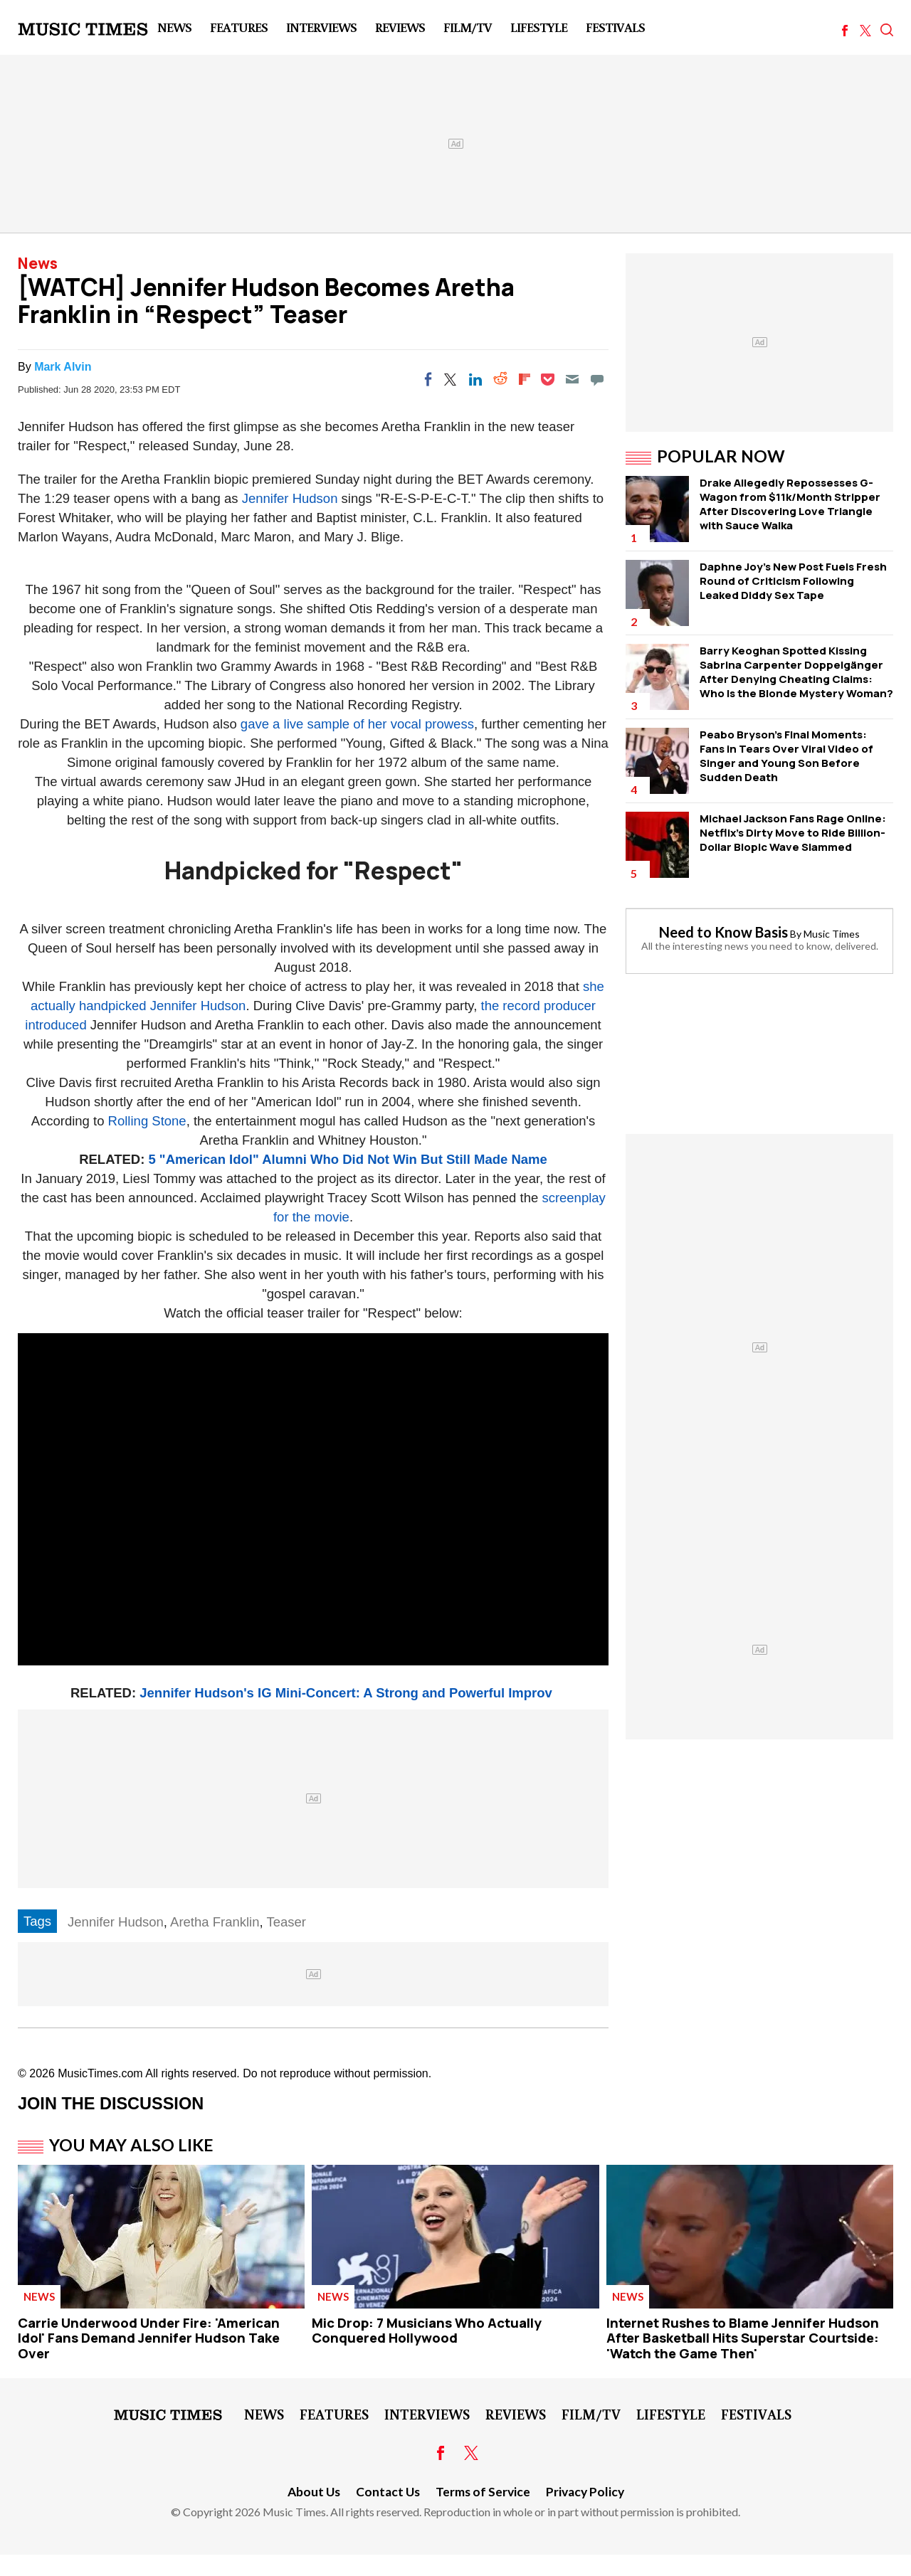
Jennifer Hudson (290, 498)
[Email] (572, 379)
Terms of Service (483, 2491)
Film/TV (467, 27)
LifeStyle (538, 27)
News (174, 27)
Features (239, 27)
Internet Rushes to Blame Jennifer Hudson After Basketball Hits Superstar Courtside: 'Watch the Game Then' (742, 2338)
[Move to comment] (597, 379)
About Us (314, 2491)
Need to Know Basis (723, 931)
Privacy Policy (585, 2491)
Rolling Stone (147, 1120)
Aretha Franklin (214, 1921)
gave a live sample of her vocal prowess (357, 723)
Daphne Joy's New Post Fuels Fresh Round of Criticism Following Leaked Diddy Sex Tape (793, 581)
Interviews (321, 27)
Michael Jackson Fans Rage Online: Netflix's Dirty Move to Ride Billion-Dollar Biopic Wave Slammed (793, 832)
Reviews (400, 27)
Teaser (286, 1921)
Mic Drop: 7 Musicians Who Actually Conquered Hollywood (427, 2330)
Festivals (615, 27)
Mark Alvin (62, 367)
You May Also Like (131, 2145)
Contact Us (388, 2491)
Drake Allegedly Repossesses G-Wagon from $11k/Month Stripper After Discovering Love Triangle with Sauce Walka (790, 504)
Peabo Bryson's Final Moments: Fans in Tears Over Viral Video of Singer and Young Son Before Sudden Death (786, 756)
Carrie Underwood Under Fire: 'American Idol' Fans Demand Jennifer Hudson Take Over (149, 2338)
